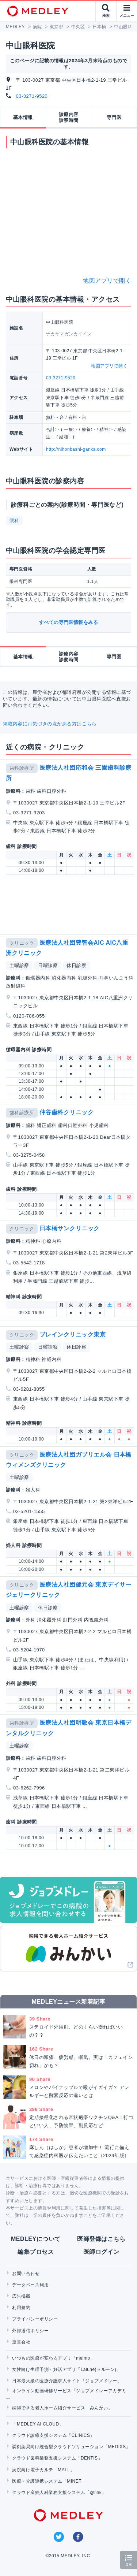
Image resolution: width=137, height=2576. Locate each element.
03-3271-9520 (32, 96)
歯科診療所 (21, 768)
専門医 (114, 117)
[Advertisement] (70, 906)
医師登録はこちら (101, 2239)
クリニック (21, 943)
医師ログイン (101, 2252)
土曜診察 (19, 965)
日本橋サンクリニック (69, 1228)
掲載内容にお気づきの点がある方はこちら (49, 723)
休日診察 (76, 965)
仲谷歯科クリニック (66, 1112)
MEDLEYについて (35, 2239)
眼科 (14, 520)
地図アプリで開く (107, 281)
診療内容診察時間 (69, 117)
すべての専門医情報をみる (68, 622)
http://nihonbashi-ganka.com (76, 449)
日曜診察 (48, 965)
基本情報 (23, 117)
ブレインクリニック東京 (72, 1334)
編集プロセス (36, 2252)
